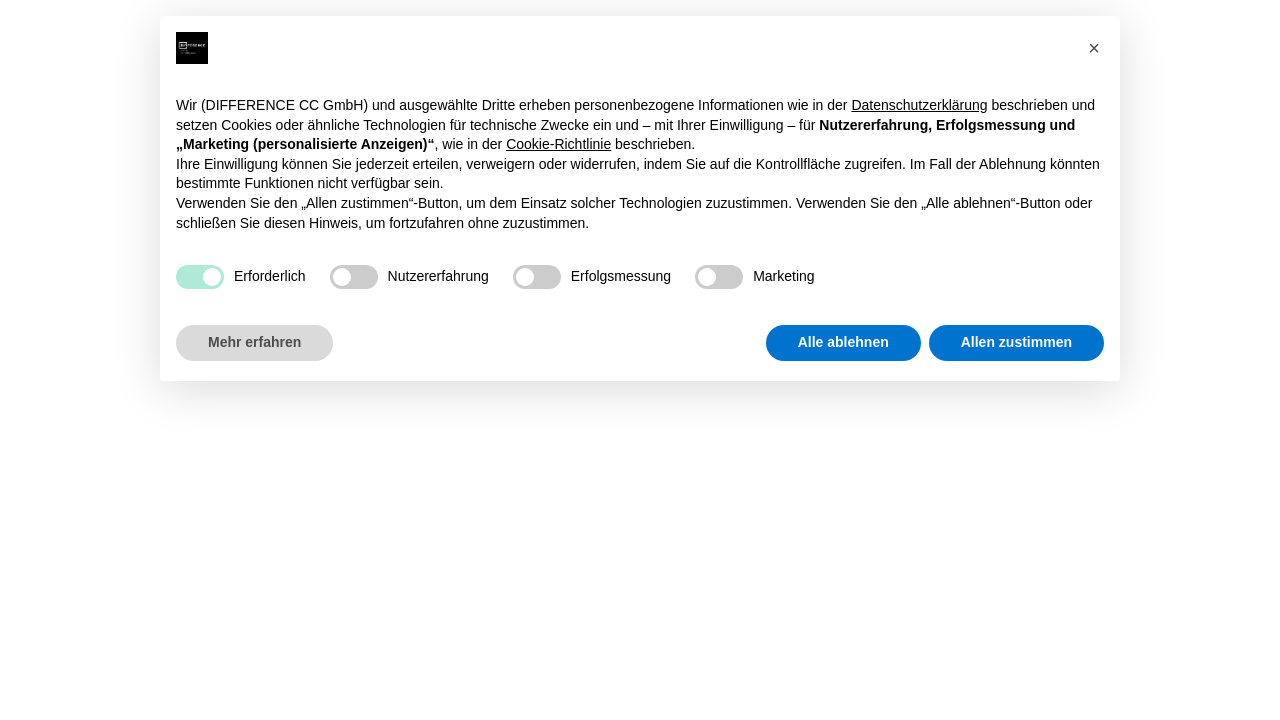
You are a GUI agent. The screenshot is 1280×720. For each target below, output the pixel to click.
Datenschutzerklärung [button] (919, 105)
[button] (1094, 48)
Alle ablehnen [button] (843, 342)
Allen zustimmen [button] (1016, 342)
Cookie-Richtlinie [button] (558, 144)
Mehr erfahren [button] (254, 342)
